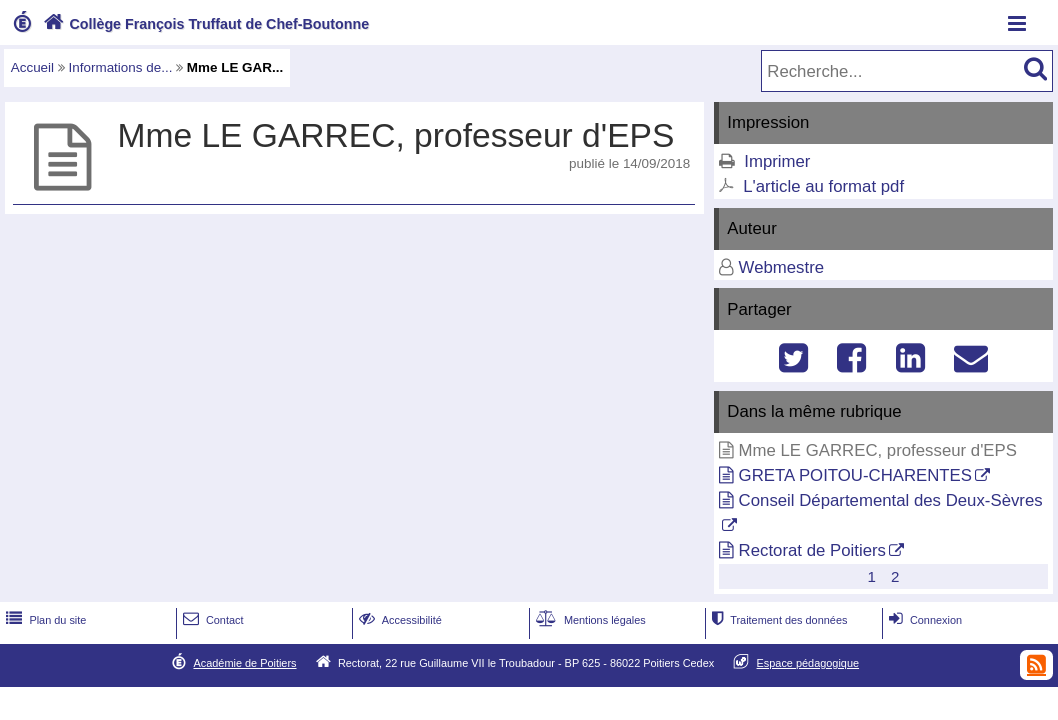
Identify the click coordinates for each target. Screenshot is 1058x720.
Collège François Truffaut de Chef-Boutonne (204, 24)
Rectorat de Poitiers (812, 550)
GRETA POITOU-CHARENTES (855, 475)
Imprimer (777, 161)
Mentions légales (589, 620)
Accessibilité (398, 620)
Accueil (32, 67)
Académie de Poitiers (244, 663)
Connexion (923, 620)
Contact (211, 620)
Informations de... (121, 67)
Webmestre (782, 267)
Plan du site (44, 620)
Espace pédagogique (808, 663)
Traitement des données (777, 620)
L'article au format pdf (823, 186)
